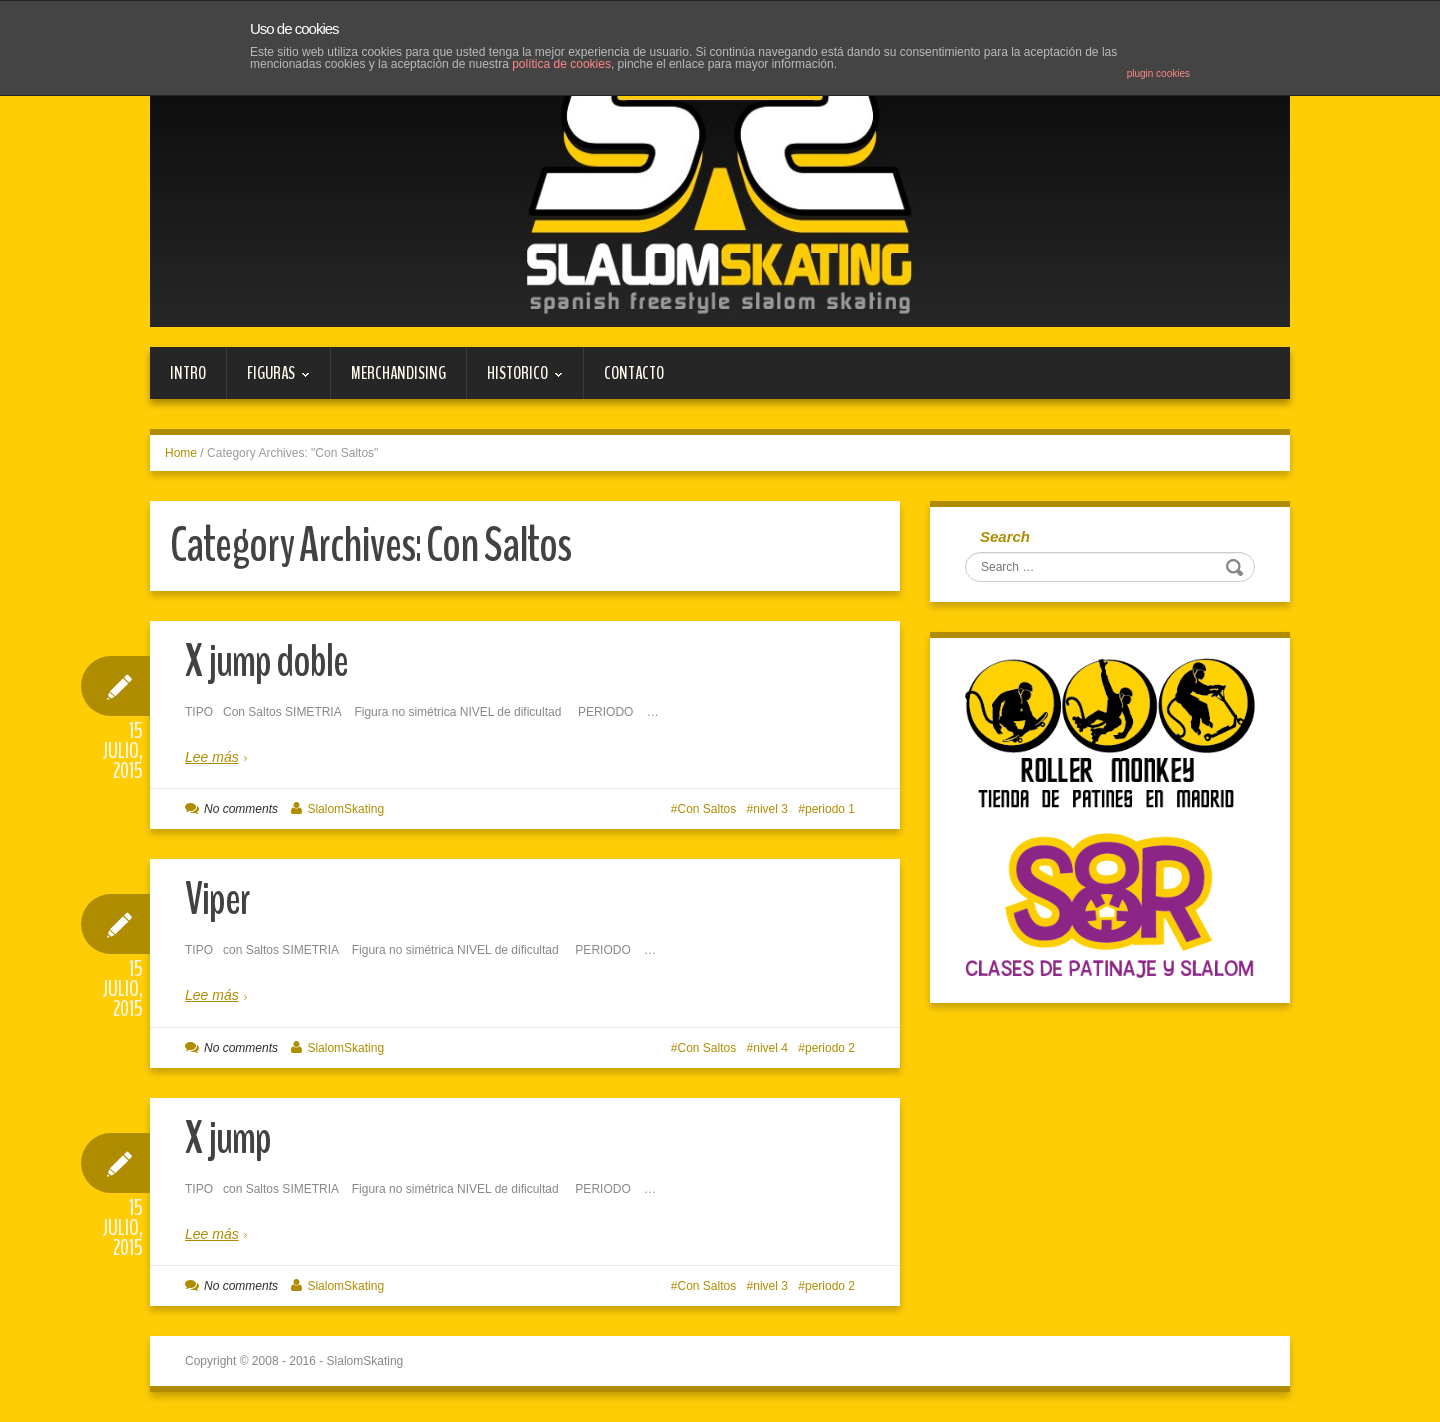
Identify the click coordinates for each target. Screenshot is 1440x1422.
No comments (241, 809)
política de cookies (561, 64)
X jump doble (266, 661)
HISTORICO (515, 380)
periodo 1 (830, 809)
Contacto (634, 373)
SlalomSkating (345, 809)
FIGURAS (268, 380)
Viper (217, 899)
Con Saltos (707, 809)
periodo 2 (830, 1048)
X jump (228, 1138)
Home (181, 453)
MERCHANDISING (398, 373)
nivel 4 (770, 1048)
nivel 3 (770, 809)
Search (1005, 536)
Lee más (212, 757)
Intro (188, 373)
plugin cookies (1158, 73)
